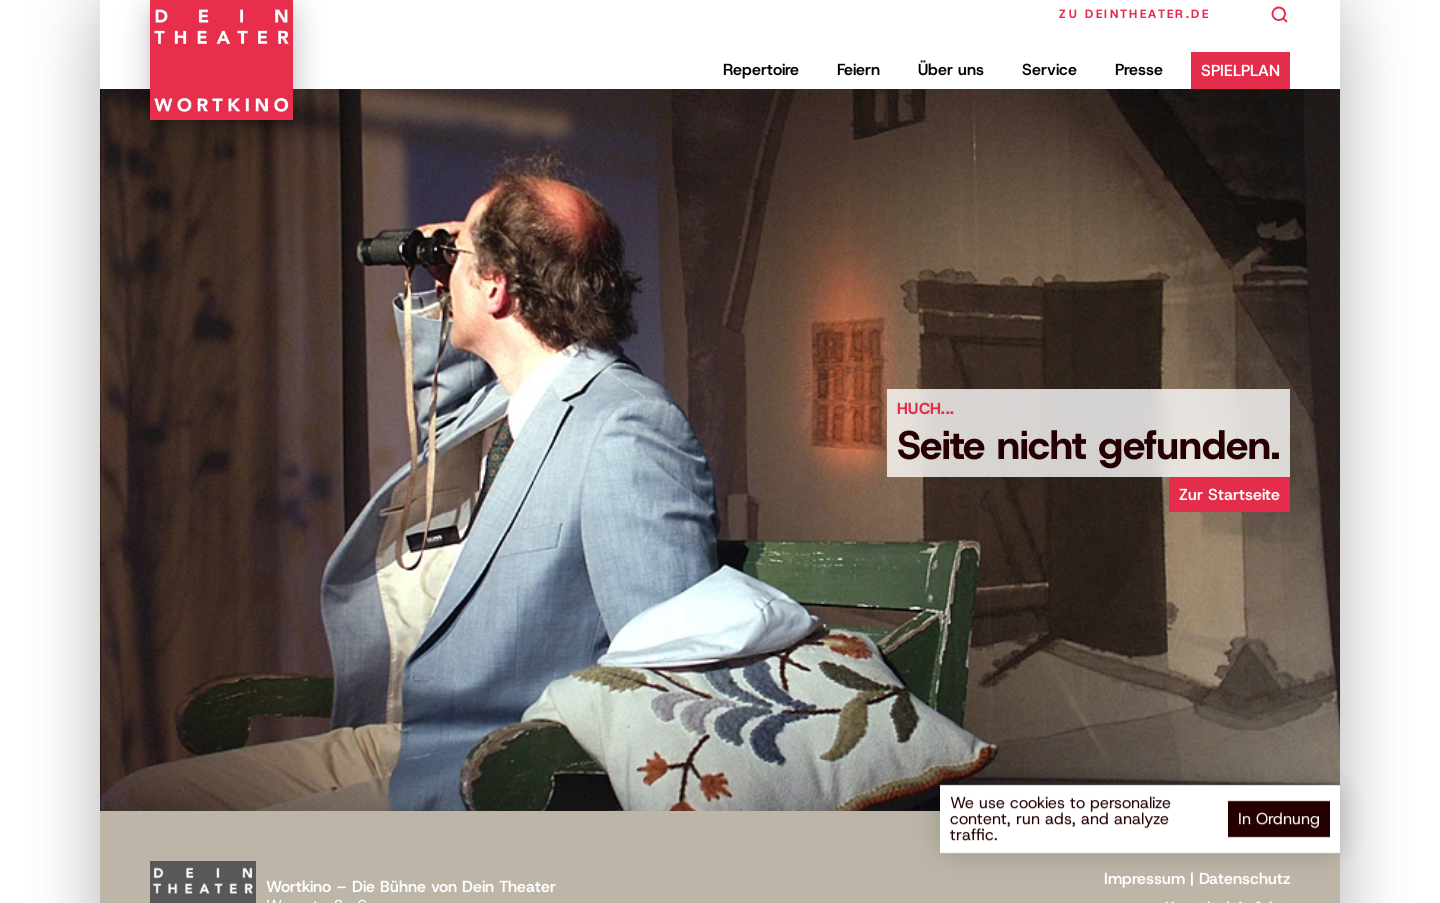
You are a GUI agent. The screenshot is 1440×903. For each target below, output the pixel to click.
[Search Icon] (1280, 15)
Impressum (1144, 878)
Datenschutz (1244, 878)
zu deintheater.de (1134, 14)
